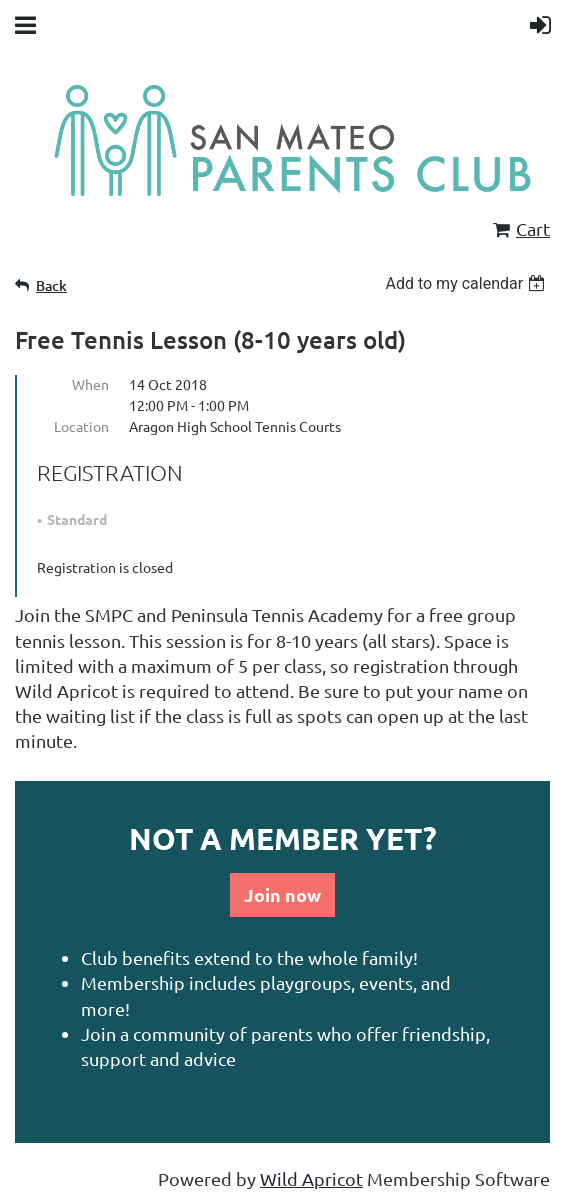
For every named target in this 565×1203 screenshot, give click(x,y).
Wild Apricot (311, 1178)
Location (81, 426)
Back (51, 285)
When (90, 384)
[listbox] (467, 283)
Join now (282, 894)
